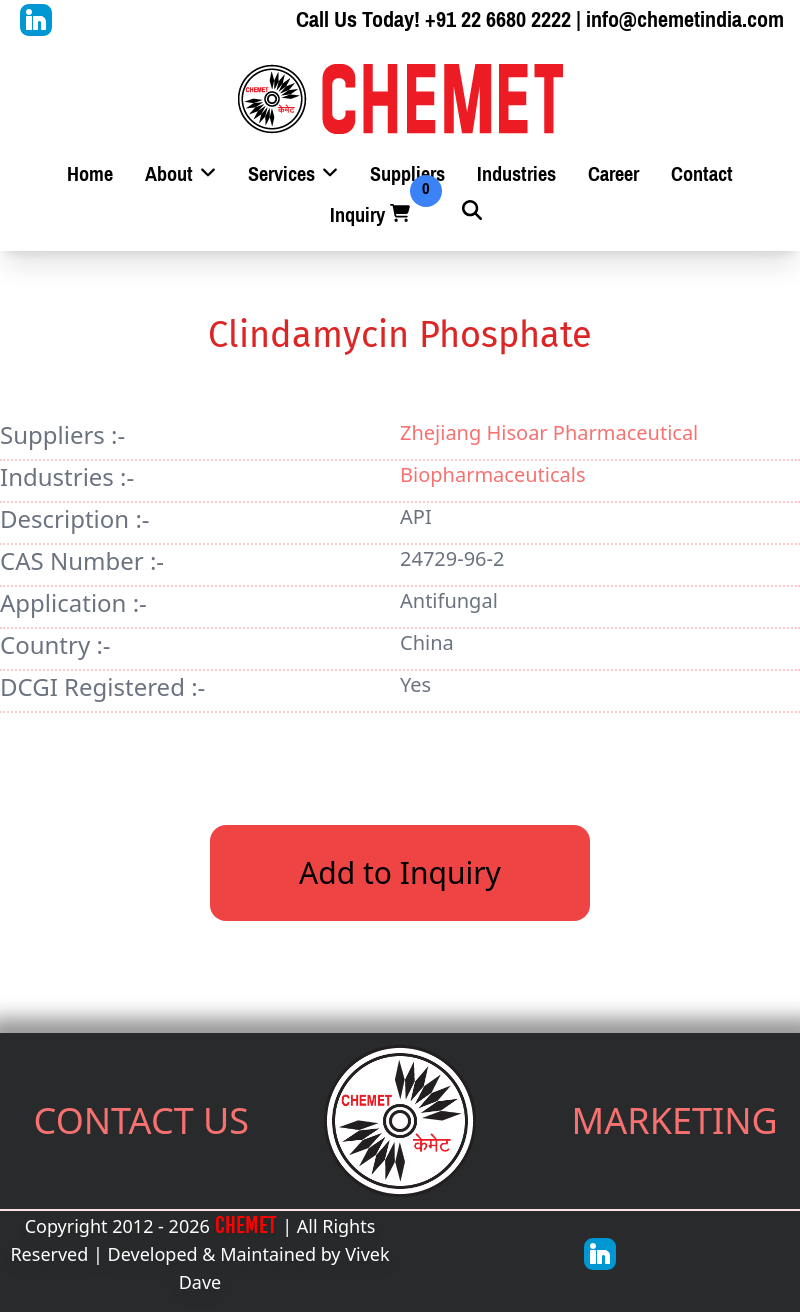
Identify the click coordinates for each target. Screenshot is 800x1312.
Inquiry (372, 215)
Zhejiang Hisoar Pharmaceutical (549, 432)
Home (90, 174)
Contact (702, 174)
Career (613, 174)
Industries (516, 174)
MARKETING (675, 1120)
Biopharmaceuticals (493, 474)
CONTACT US (142, 1120)
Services (293, 174)
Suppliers (407, 174)
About (180, 174)
